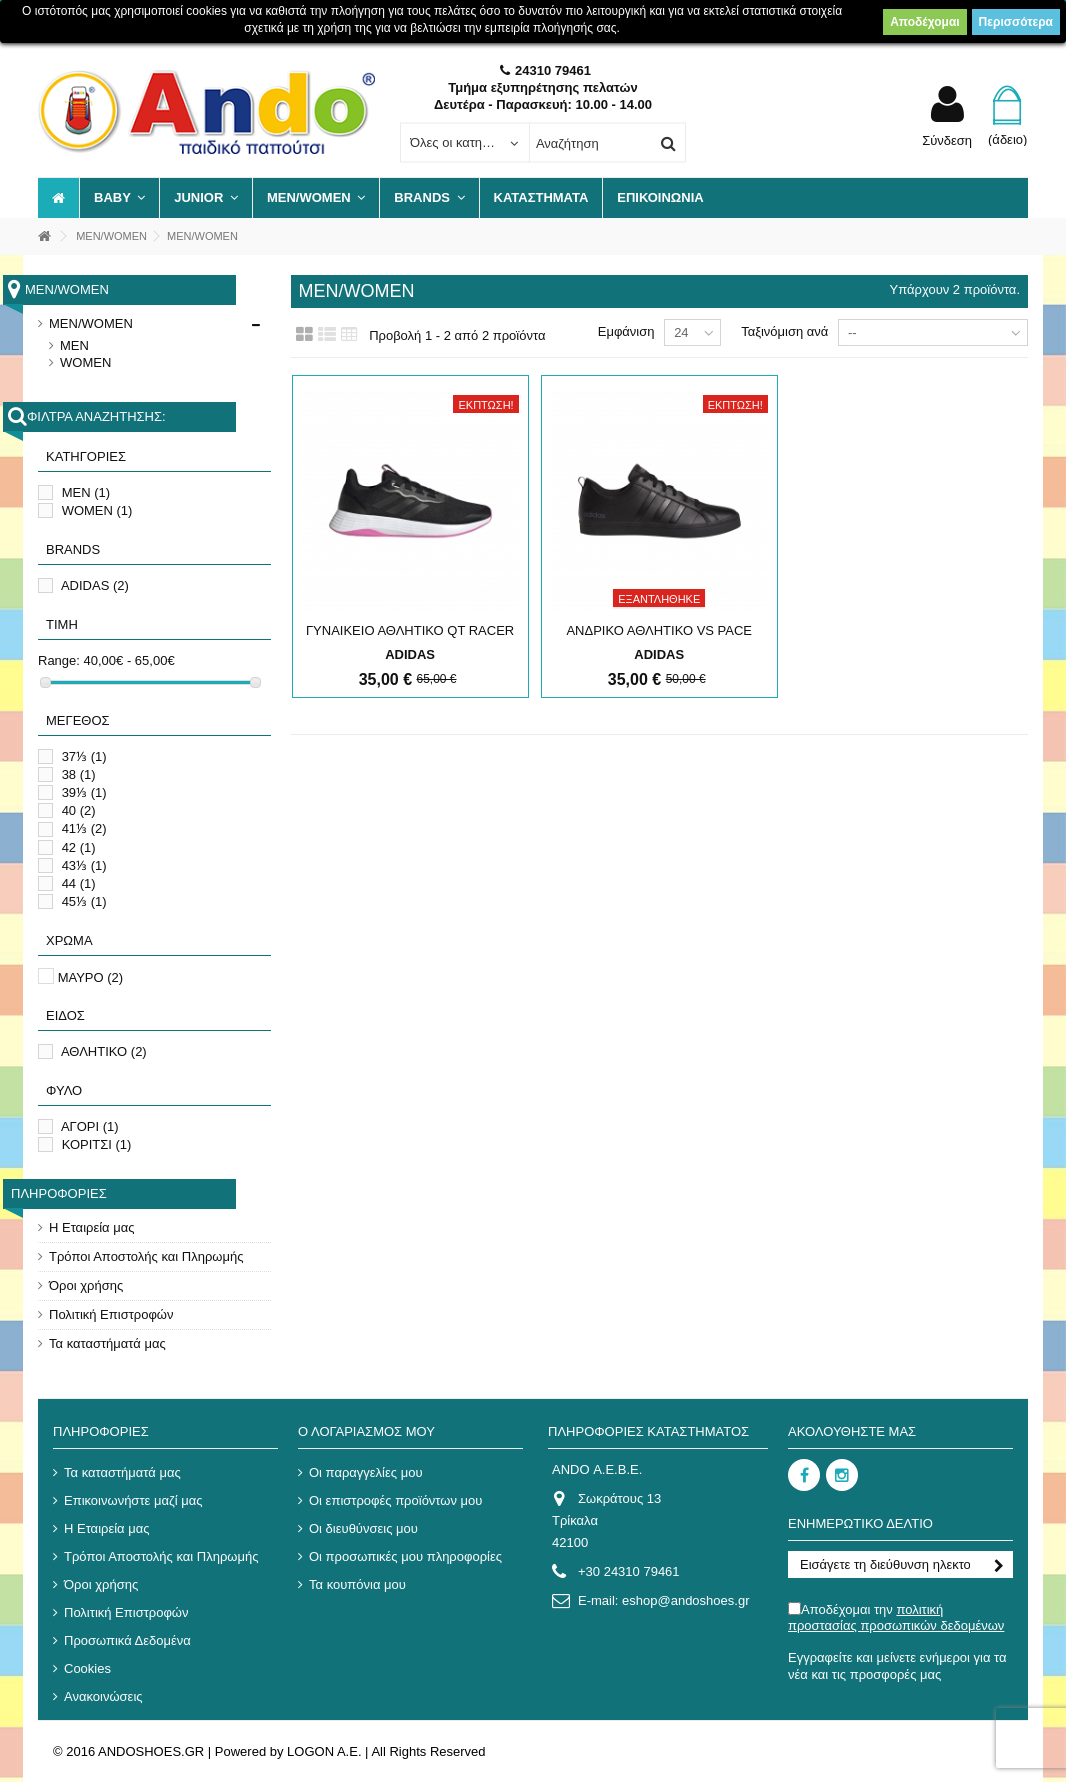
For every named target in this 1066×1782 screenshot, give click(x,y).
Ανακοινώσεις (103, 1696)
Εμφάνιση (626, 331)
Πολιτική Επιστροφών (111, 1314)
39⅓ (84, 792)
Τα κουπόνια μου (357, 1584)
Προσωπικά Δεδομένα (127, 1640)
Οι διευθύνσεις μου (363, 1528)
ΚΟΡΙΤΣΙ (97, 1144)
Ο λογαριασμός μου (366, 1431)
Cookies (87, 1668)
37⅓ (84, 756)
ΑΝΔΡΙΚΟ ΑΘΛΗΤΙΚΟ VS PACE (659, 630)
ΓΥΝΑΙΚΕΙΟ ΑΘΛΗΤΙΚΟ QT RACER (410, 630)
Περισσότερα (1016, 22)
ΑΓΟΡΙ (90, 1126)
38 (79, 774)
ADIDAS (95, 585)
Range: (59, 660)
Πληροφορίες (59, 1193)
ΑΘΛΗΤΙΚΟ (104, 1051)
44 (79, 883)
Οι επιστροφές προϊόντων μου (395, 1500)
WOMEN (85, 362)
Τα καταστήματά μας (107, 1343)
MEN (74, 345)
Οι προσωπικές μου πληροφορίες (405, 1556)
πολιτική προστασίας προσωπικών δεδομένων (896, 1617)
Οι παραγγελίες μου (366, 1472)
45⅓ (84, 901)
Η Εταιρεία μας (92, 1227)
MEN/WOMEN (91, 323)
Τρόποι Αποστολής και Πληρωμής (146, 1256)
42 (79, 847)
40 (79, 810)
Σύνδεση (947, 140)
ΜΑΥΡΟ (91, 977)
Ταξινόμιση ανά (784, 331)
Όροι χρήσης (86, 1285)
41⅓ (84, 828)
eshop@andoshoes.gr (685, 1600)
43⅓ (84, 865)
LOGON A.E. (324, 1751)
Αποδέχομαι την (896, 1617)
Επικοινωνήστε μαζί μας (133, 1500)
